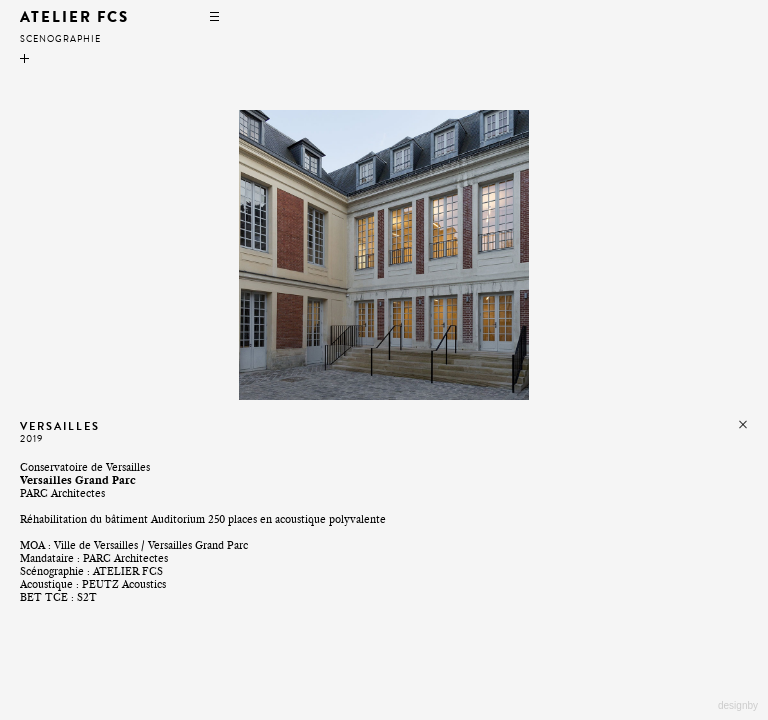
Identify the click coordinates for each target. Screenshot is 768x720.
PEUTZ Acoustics (124, 584)
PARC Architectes (125, 558)
